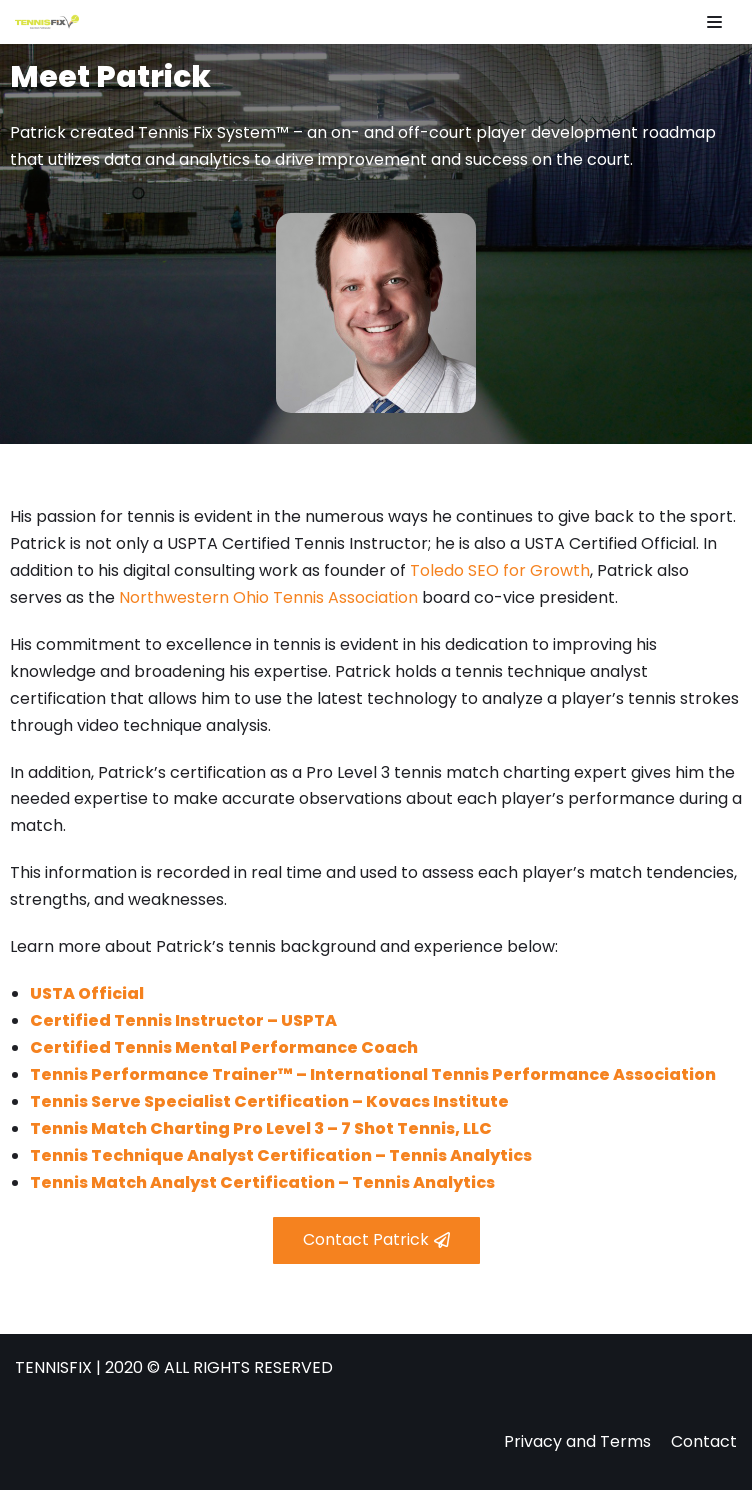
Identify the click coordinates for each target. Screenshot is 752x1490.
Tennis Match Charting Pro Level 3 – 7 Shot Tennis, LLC (261, 1128)
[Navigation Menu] (714, 22)
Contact (704, 1441)
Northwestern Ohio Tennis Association (268, 597)
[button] (376, 1240)
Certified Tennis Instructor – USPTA (183, 1020)
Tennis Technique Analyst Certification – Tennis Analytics (281, 1155)
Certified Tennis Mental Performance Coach (224, 1047)
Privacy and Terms (577, 1441)
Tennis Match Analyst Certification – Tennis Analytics (262, 1182)
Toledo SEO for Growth (500, 570)
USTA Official (87, 993)
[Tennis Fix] (47, 22)
